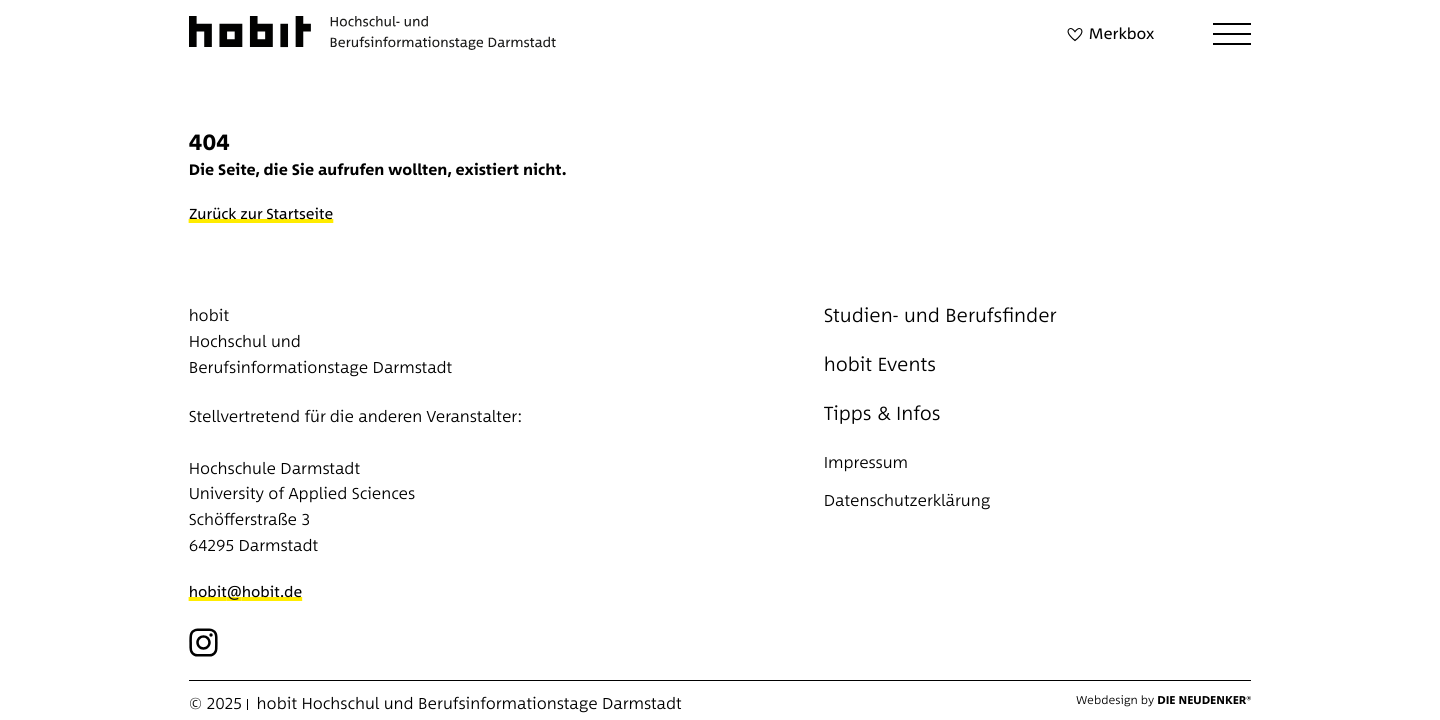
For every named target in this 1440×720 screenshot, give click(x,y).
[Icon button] (204, 642)
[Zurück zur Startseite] (267, 214)
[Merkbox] (1107, 34)
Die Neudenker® (1204, 700)
